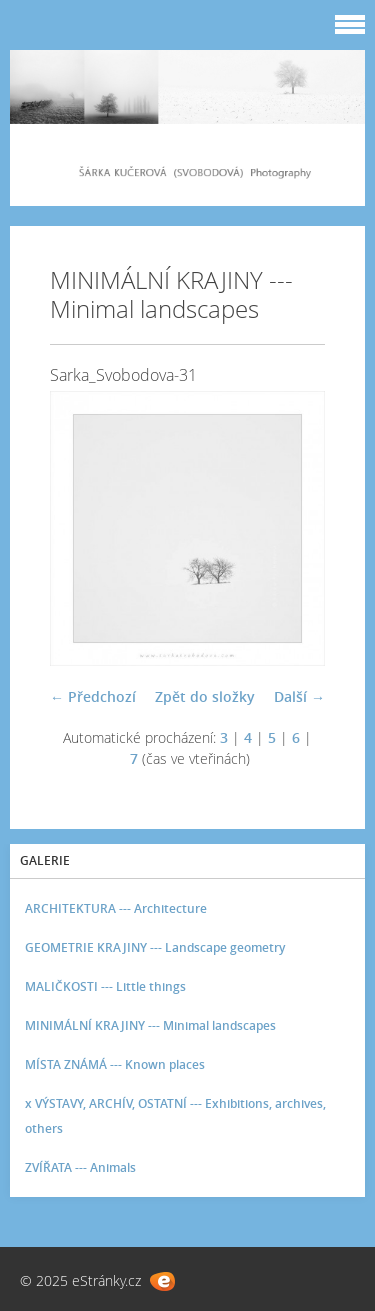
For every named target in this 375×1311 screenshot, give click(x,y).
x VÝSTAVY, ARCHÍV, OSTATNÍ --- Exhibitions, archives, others (175, 1116)
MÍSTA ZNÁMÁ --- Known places (115, 1064)
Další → (299, 696)
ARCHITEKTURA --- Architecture (116, 908)
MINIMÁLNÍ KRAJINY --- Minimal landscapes (150, 1025)
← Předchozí (93, 696)
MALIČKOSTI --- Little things (105, 986)
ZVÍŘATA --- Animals (80, 1167)
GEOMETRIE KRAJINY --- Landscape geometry (155, 947)
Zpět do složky (205, 696)
